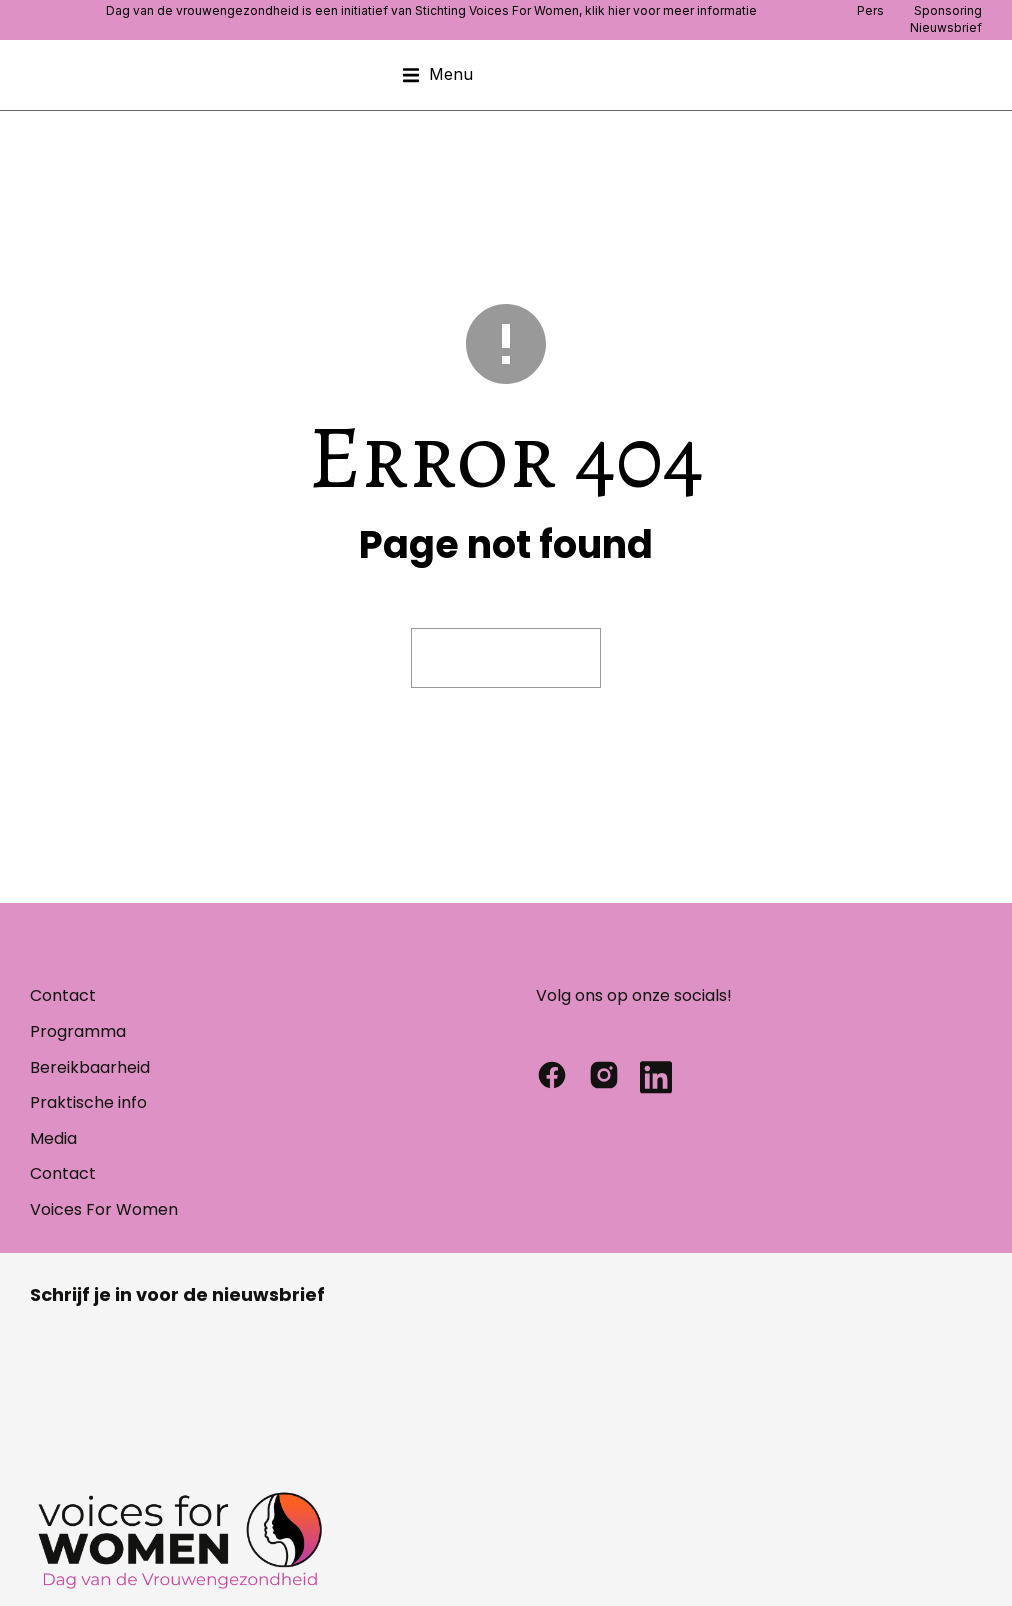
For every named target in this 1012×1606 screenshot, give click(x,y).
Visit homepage (506, 657)
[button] (438, 75)
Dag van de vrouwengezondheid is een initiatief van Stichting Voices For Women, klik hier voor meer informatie (431, 10)
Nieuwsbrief (946, 27)
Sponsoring (948, 10)
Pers (870, 10)
